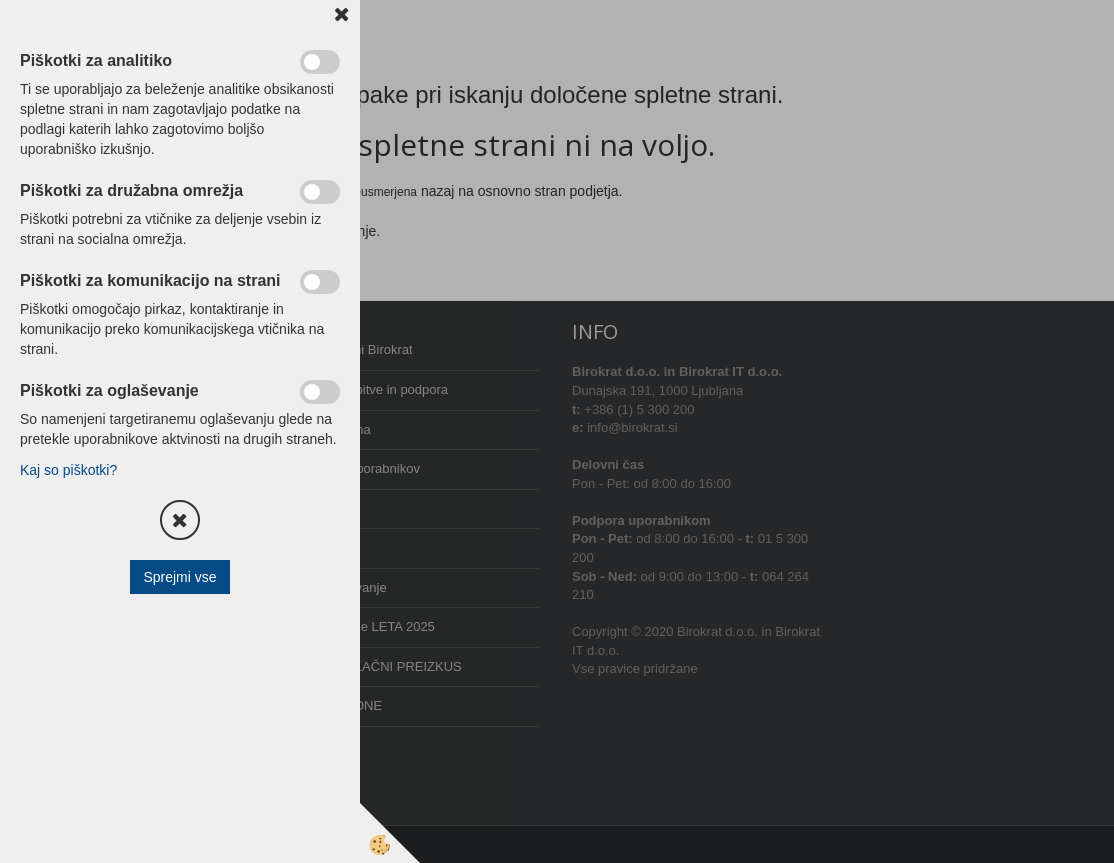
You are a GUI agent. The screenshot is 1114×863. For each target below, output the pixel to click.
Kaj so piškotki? (68, 470)
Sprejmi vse (179, 577)
